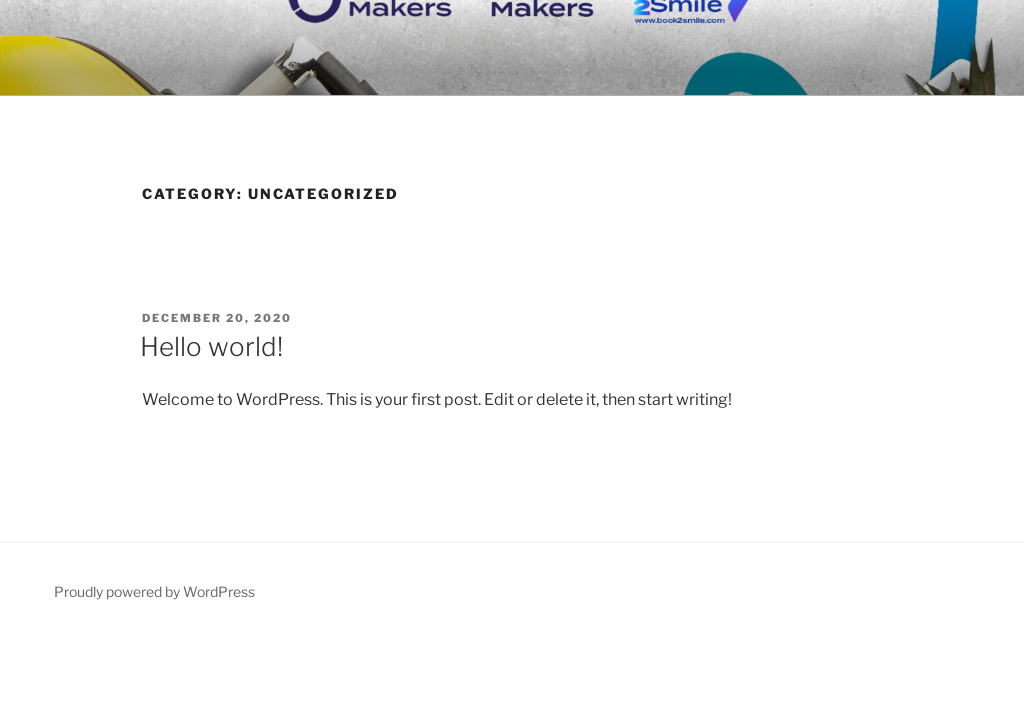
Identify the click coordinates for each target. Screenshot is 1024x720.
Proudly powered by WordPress (154, 591)
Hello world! (211, 346)
